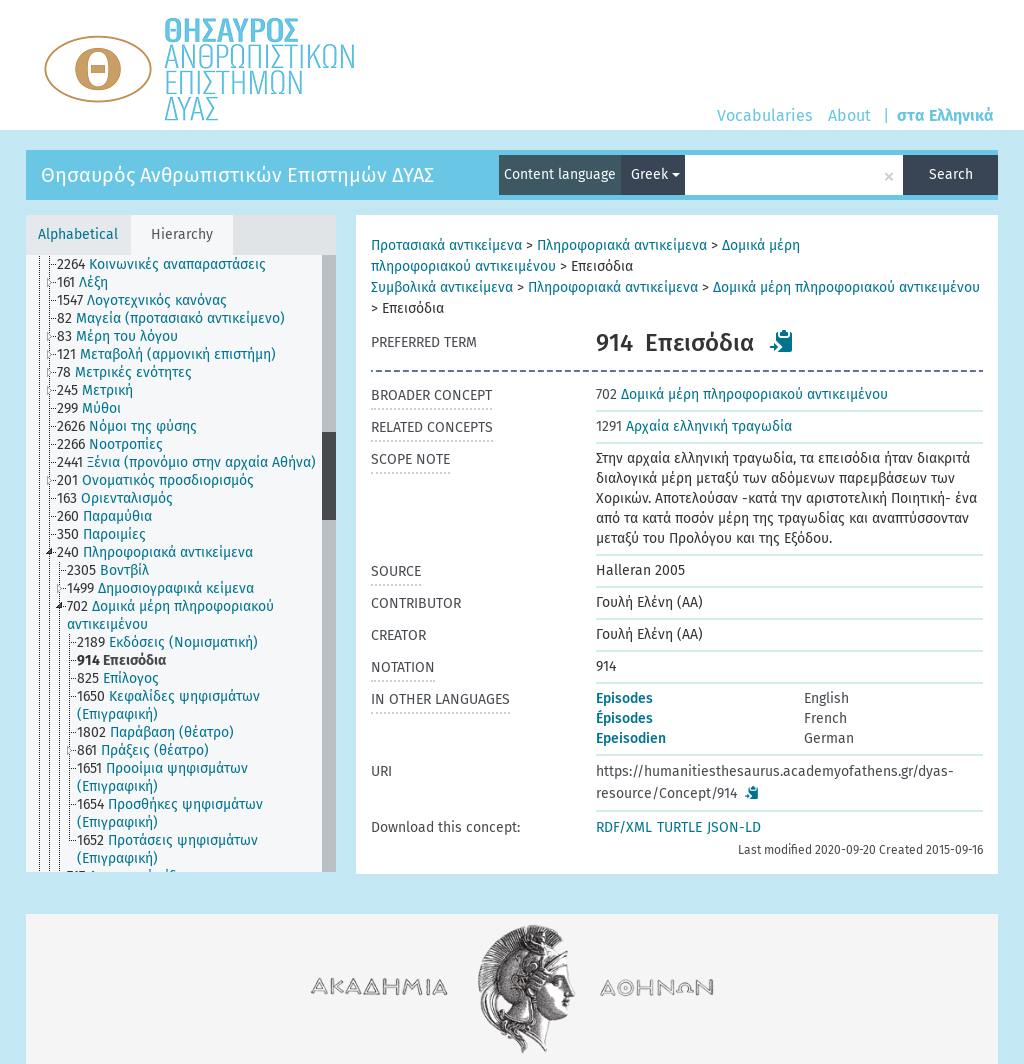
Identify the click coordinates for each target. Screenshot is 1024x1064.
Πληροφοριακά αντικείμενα (622, 245)
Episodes (624, 698)
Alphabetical (78, 234)
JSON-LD (734, 827)
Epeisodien (631, 738)
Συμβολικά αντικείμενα (442, 287)
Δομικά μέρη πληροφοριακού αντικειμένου (846, 287)
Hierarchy (182, 234)
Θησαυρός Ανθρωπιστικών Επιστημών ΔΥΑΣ (237, 175)
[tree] (181, 563)
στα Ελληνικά (945, 115)
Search (951, 174)
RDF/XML (624, 827)
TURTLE (679, 827)
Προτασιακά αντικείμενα (446, 245)
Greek (655, 174)
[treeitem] (170, 265)
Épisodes (624, 718)
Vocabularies (764, 115)
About (849, 115)
